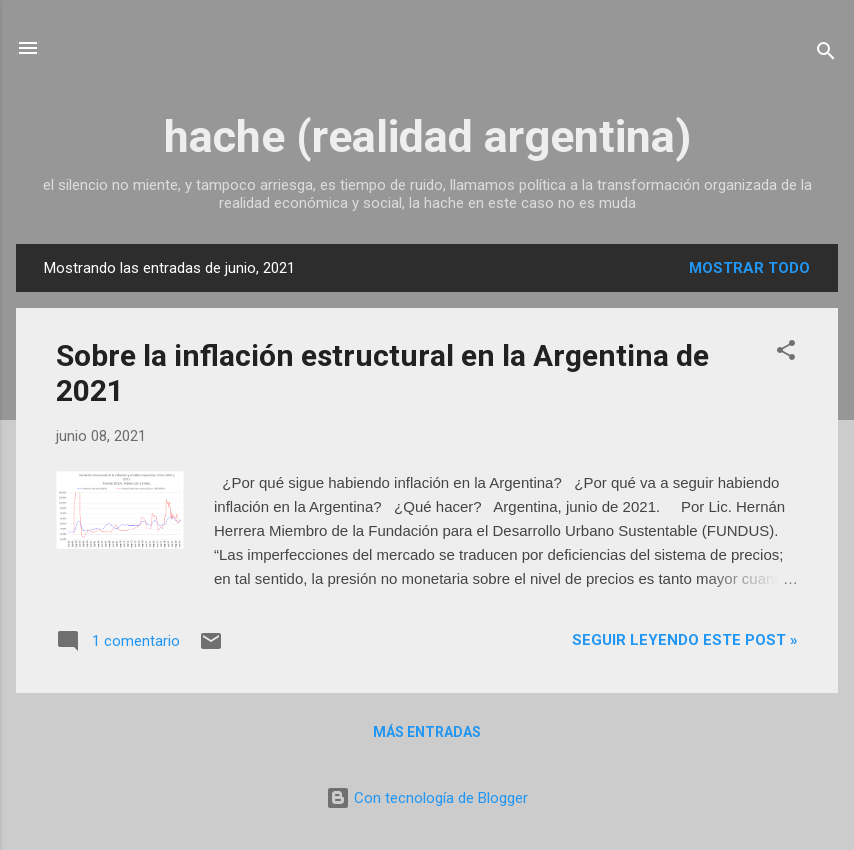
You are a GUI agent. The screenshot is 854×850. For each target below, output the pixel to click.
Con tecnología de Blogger (427, 798)
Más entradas (427, 732)
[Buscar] (826, 54)
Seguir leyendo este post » (685, 640)
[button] (786, 353)
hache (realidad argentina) (427, 136)
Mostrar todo (749, 268)
